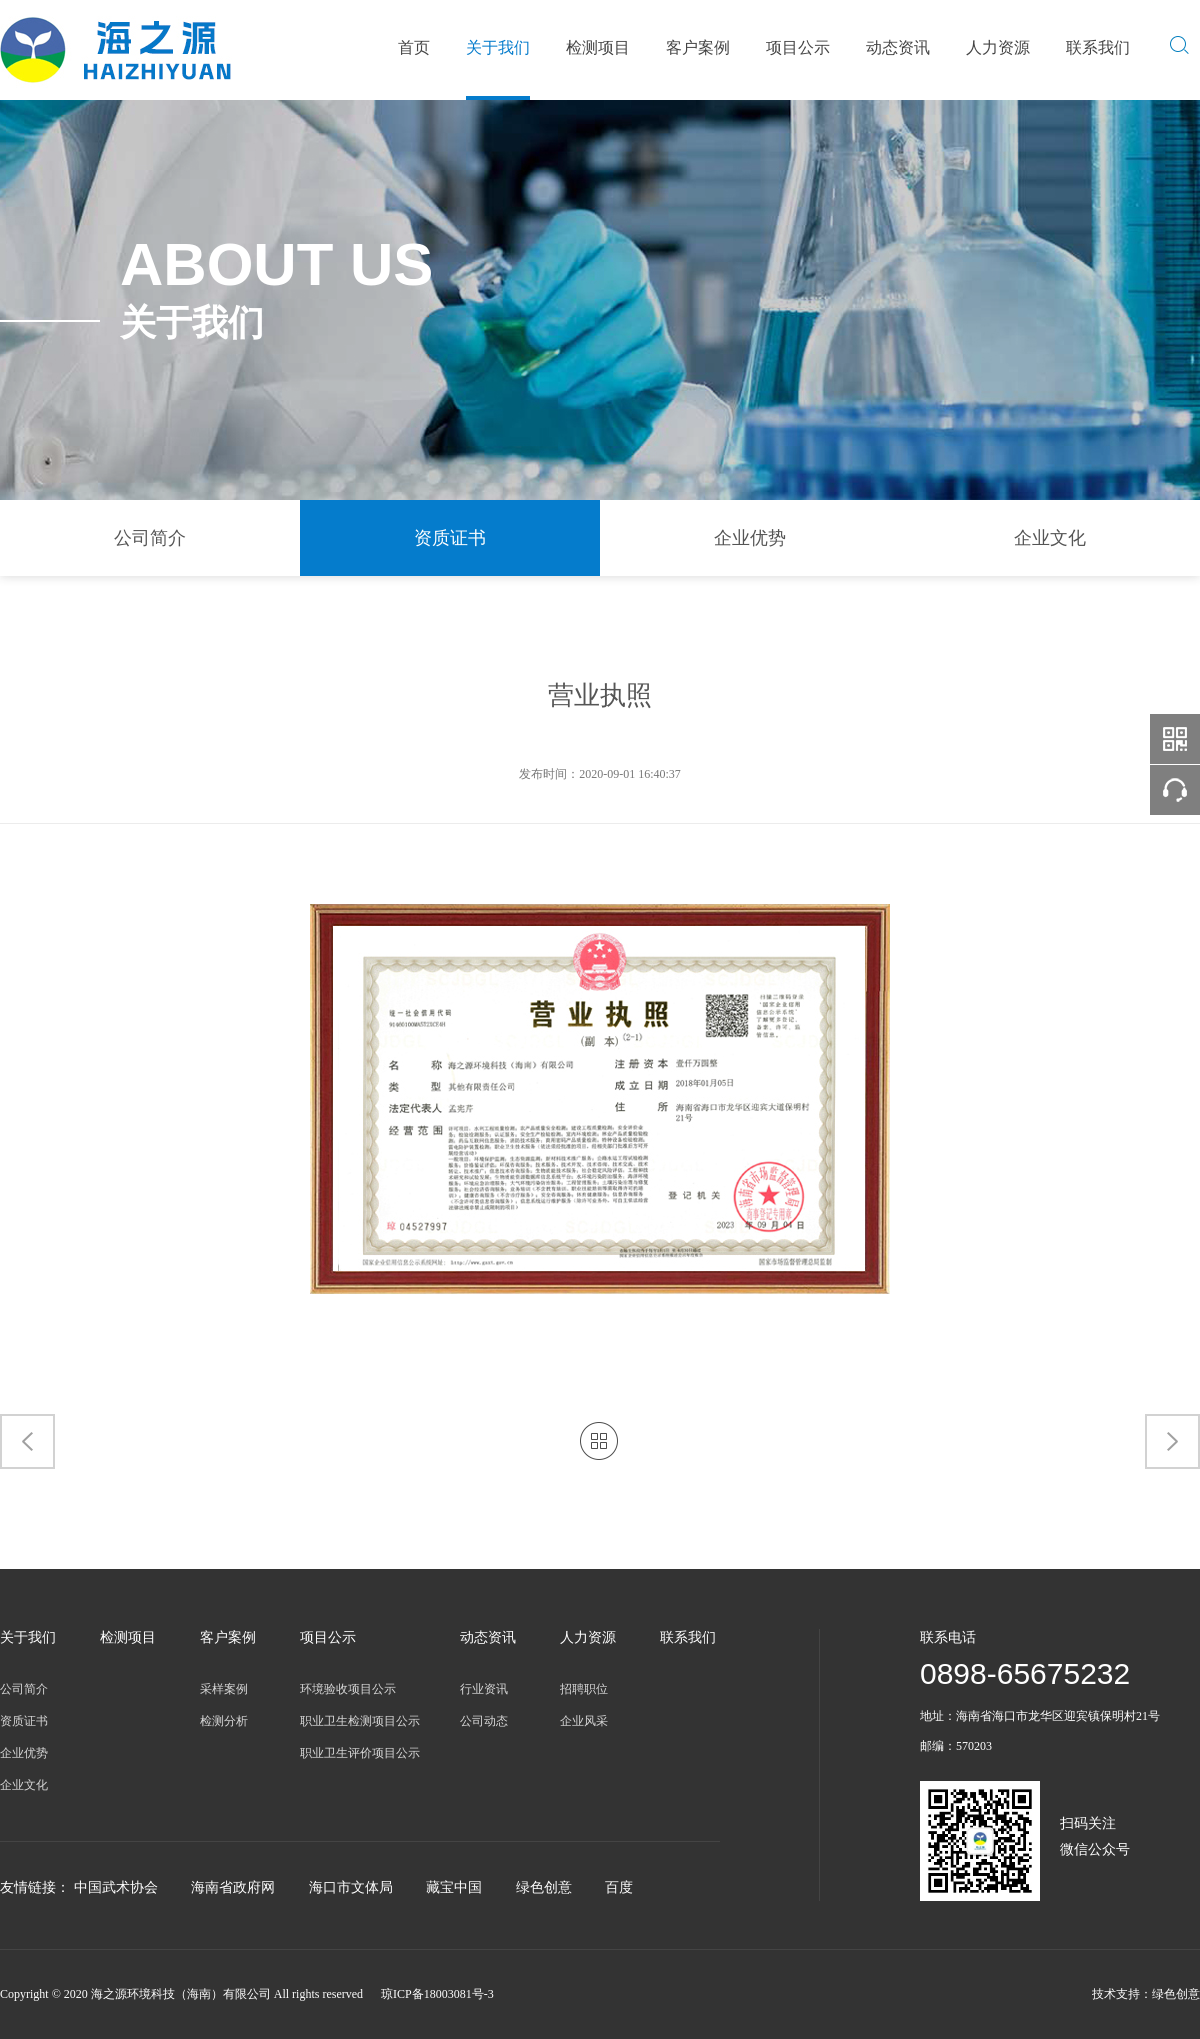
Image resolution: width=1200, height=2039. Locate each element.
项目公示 (798, 47)
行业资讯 (484, 1689)
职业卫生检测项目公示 (360, 1721)
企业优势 (750, 538)
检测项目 (598, 47)
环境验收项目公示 (348, 1689)
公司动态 (484, 1721)
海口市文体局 (351, 1887)
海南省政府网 (233, 1887)
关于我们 (498, 47)
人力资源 (998, 47)
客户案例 (698, 47)
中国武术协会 (116, 1887)
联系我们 (1098, 47)
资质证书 (450, 538)
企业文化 (1050, 538)
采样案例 (224, 1689)
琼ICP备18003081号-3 (437, 1994)
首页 (414, 47)
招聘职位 (584, 1689)
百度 (619, 1887)
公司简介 (150, 538)
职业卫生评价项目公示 (360, 1753)
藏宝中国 (454, 1887)
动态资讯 (898, 47)
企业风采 (584, 1721)
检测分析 (224, 1721)
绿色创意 (544, 1887)
